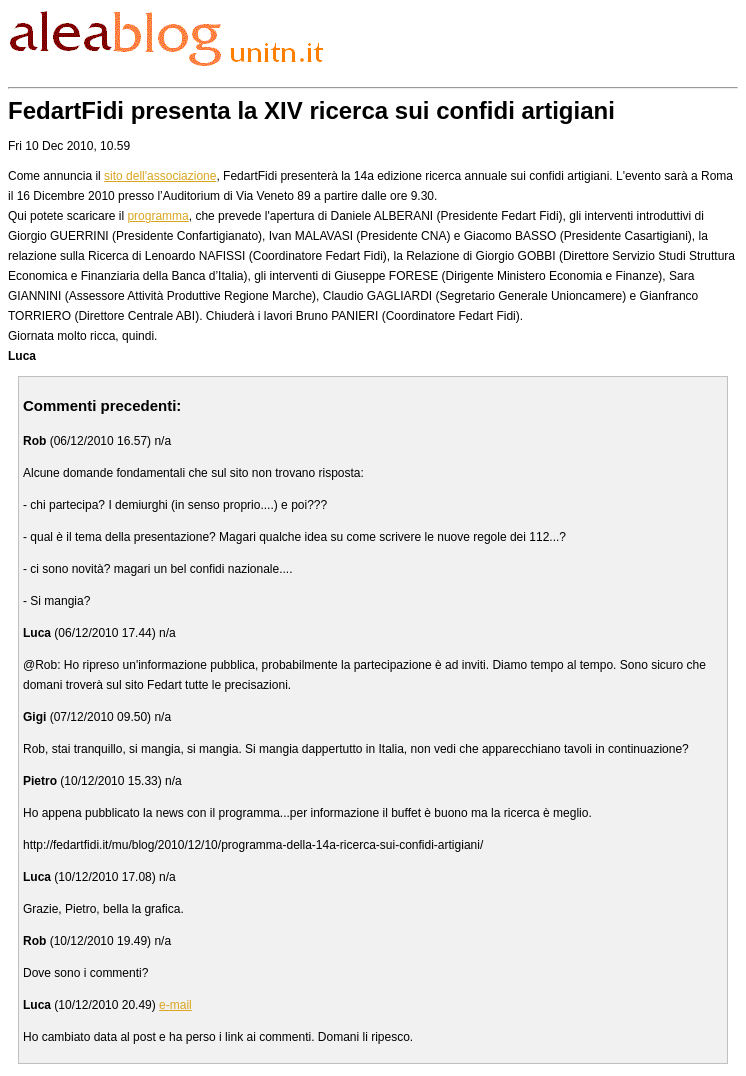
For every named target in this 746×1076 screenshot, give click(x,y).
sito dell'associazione (160, 176)
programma (157, 216)
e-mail (175, 1005)
